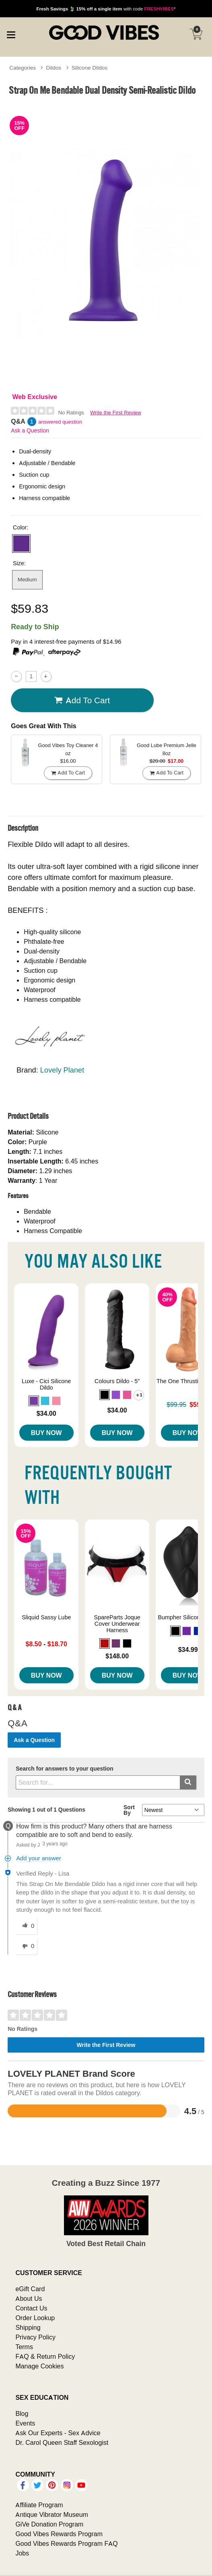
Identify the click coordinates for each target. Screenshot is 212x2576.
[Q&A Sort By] (173, 1810)
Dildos (54, 67)
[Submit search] (188, 1782)
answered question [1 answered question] (60, 422)
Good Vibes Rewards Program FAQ (66, 2543)
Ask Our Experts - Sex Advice (57, 2433)
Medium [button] (27, 579)
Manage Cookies (39, 2366)
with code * (105, 9)
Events (25, 2423)
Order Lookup (35, 2318)
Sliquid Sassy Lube (46, 1617)
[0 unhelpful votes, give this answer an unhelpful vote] (26, 1946)
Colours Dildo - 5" (117, 1381)
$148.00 (117, 1656)
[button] (21, 543)
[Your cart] (195, 34)
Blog (21, 2413)
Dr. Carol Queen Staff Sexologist (61, 2442)
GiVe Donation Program (49, 2524)
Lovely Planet (62, 1070)
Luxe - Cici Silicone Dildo (46, 1384)
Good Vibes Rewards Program (59, 2534)
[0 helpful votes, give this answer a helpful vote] (26, 1926)
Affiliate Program (39, 2505)
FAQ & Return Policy (45, 2356)
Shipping (27, 2327)
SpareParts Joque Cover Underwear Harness (117, 1624)
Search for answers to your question (64, 1769)
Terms (24, 2347)
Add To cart (82, 700)
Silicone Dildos (89, 67)
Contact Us (31, 2308)
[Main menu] (11, 34)
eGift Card (30, 2289)
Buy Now (46, 1433)
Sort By (129, 1810)
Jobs (22, 2553)
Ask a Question (30, 430)
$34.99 (188, 1649)
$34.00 (46, 1413)
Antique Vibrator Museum (51, 2514)
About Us (28, 2298)
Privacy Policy (35, 2337)
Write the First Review (115, 413)
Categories (22, 67)
